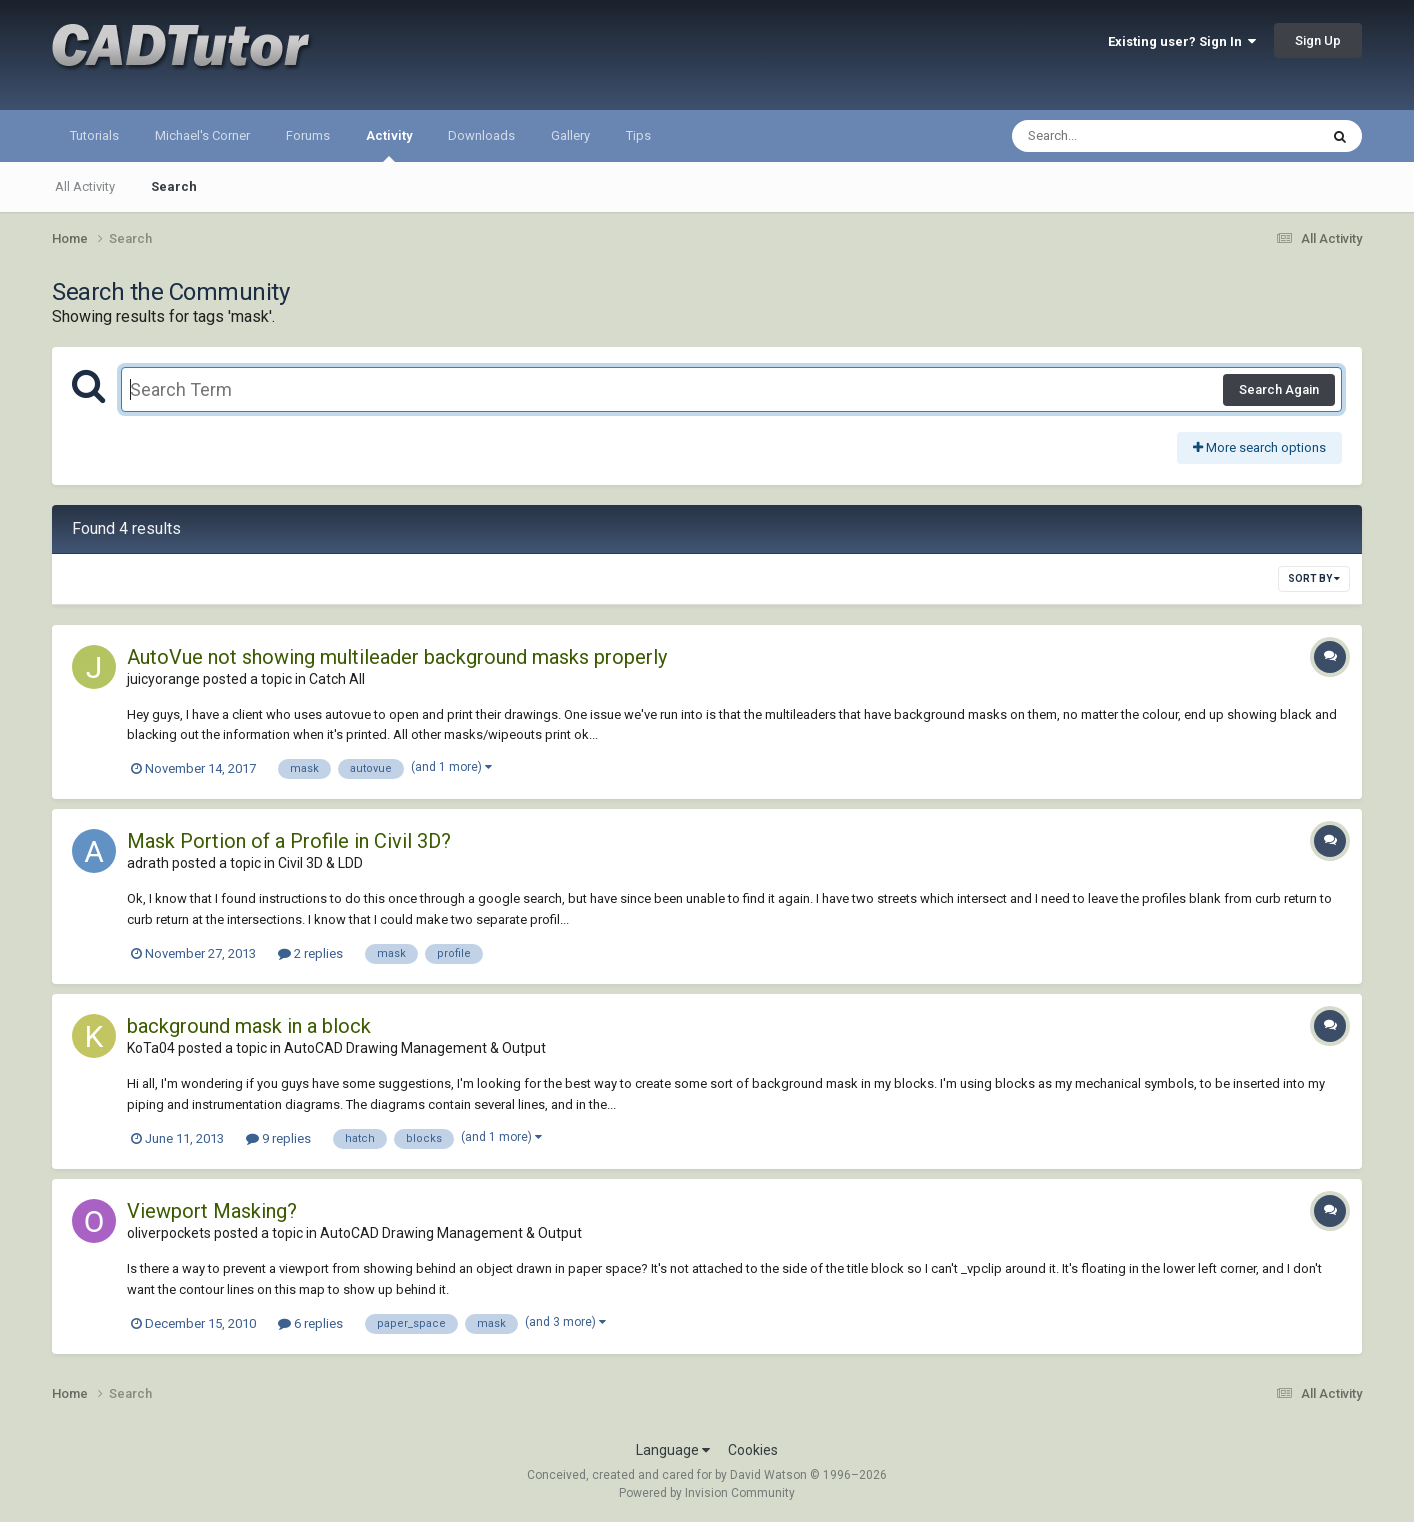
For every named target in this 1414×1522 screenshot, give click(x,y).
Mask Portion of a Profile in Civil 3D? (289, 841)
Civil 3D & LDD (320, 863)
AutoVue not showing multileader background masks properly (397, 657)
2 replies (310, 953)
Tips (638, 135)
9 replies (278, 1138)
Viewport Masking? (212, 1211)
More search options (1259, 447)
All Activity (85, 186)
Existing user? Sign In (1182, 41)
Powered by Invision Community (707, 1493)
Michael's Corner (202, 135)
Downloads (481, 135)
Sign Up (1318, 40)
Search (174, 186)
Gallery (570, 135)
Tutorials (94, 135)
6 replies (310, 1323)
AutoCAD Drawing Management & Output (415, 1048)
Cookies (753, 1450)
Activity (389, 145)
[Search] (1113, 136)
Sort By (1314, 578)
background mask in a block (249, 1026)
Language (673, 1450)
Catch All (337, 679)
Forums (308, 135)
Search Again (1279, 389)
